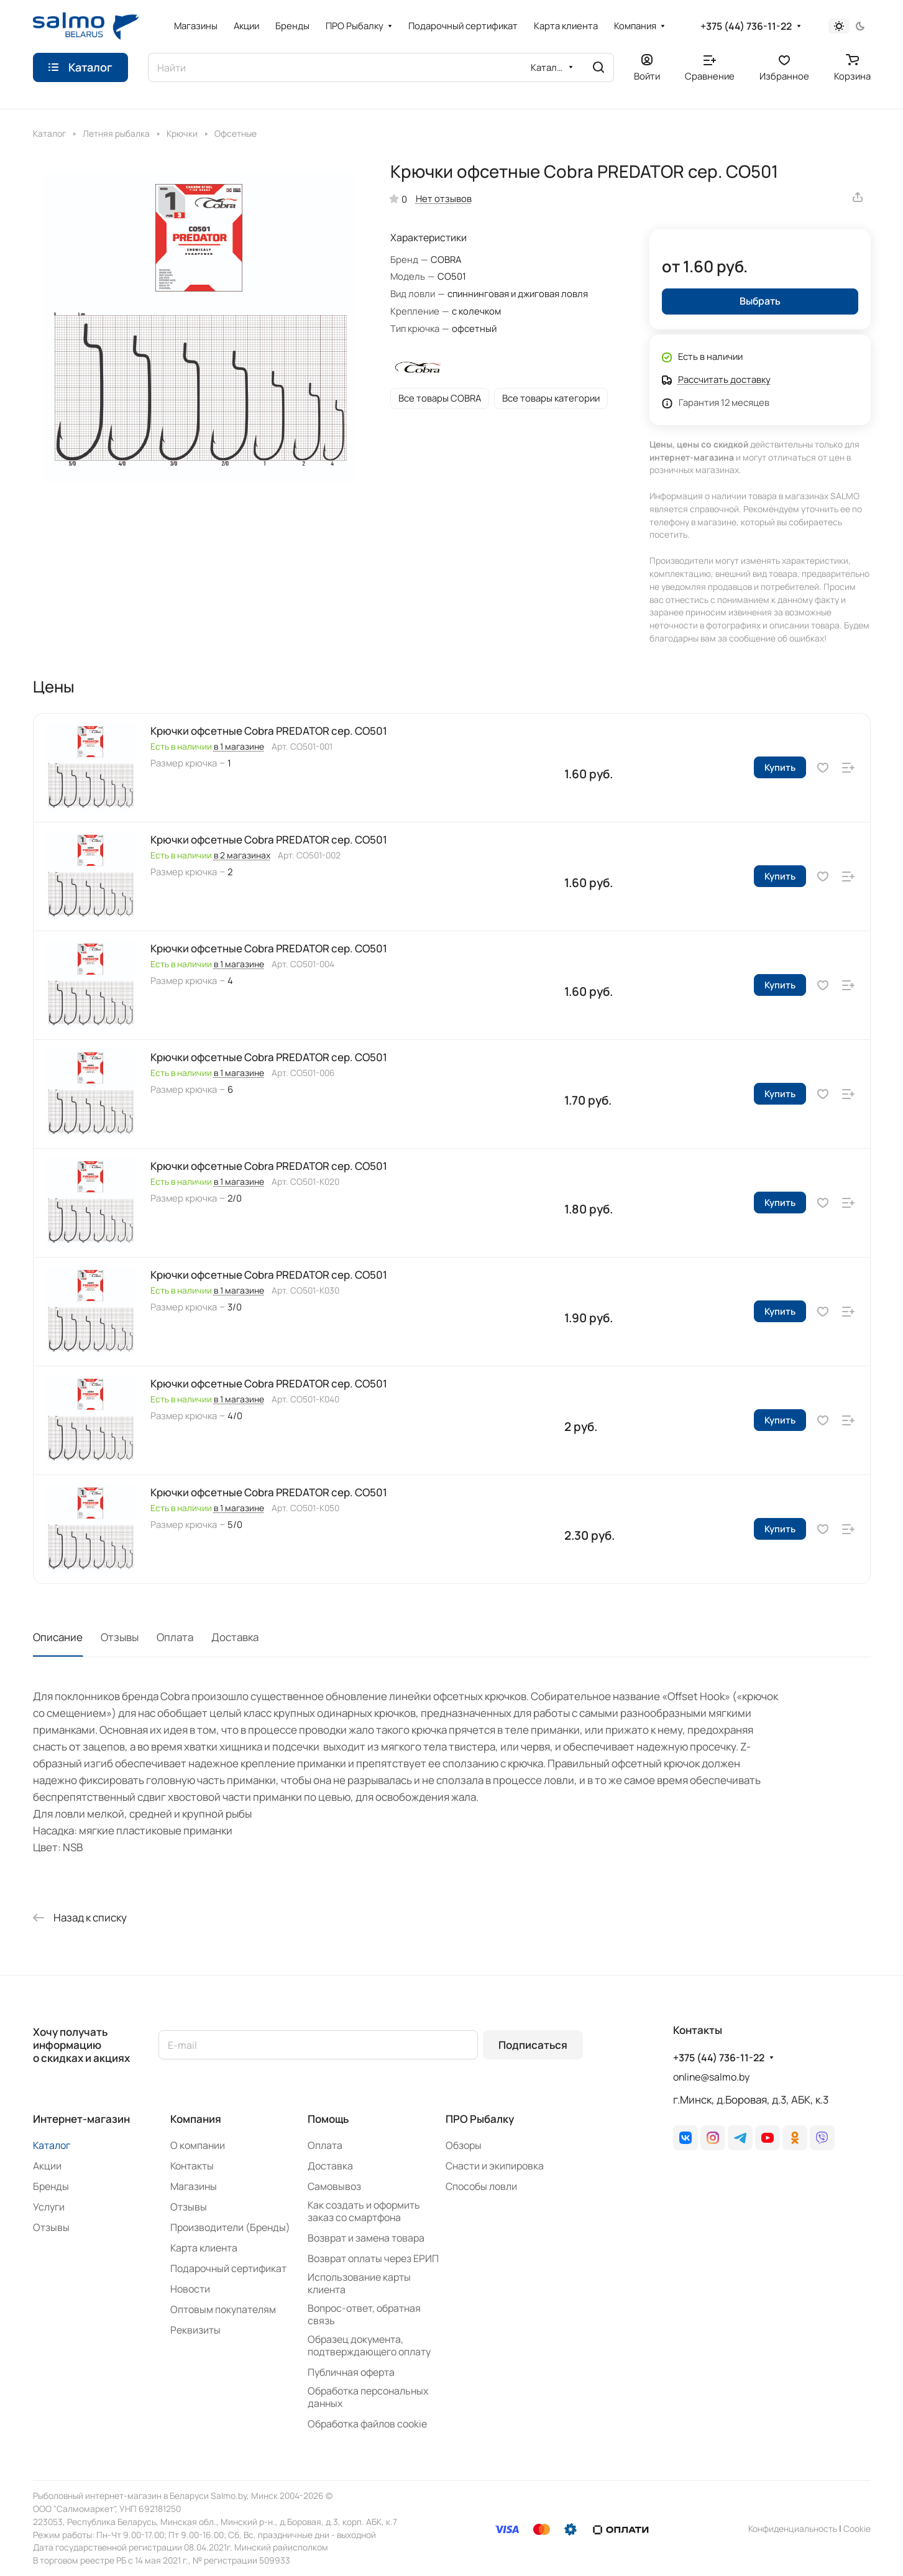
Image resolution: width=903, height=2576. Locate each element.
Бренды (51, 2186)
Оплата (175, 1637)
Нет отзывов (444, 198)
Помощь (328, 2119)
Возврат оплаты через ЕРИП (373, 2258)
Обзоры (464, 2145)
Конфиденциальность (792, 2528)
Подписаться (532, 2045)
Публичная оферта (351, 2372)
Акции (47, 2166)
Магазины (193, 2186)
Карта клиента (203, 2248)
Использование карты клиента (359, 2283)
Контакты (192, 2166)
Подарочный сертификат (228, 2268)
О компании (197, 2145)
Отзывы (120, 1637)
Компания (195, 2119)
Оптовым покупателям (223, 2309)
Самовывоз (334, 2186)
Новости (190, 2289)
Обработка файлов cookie (367, 2424)
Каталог (51, 2145)
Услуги (49, 2207)
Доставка (235, 1637)
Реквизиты (195, 2330)
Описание (58, 1637)
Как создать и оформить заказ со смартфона (364, 2211)
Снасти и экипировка (495, 2166)
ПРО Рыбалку (480, 2119)
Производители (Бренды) (230, 2227)
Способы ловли (481, 2186)
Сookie (857, 2528)
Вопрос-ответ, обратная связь (364, 2314)
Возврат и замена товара (366, 2238)
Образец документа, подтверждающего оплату (369, 2345)
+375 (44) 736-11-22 (746, 26)
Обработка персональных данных (368, 2397)
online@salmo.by (711, 2077)
